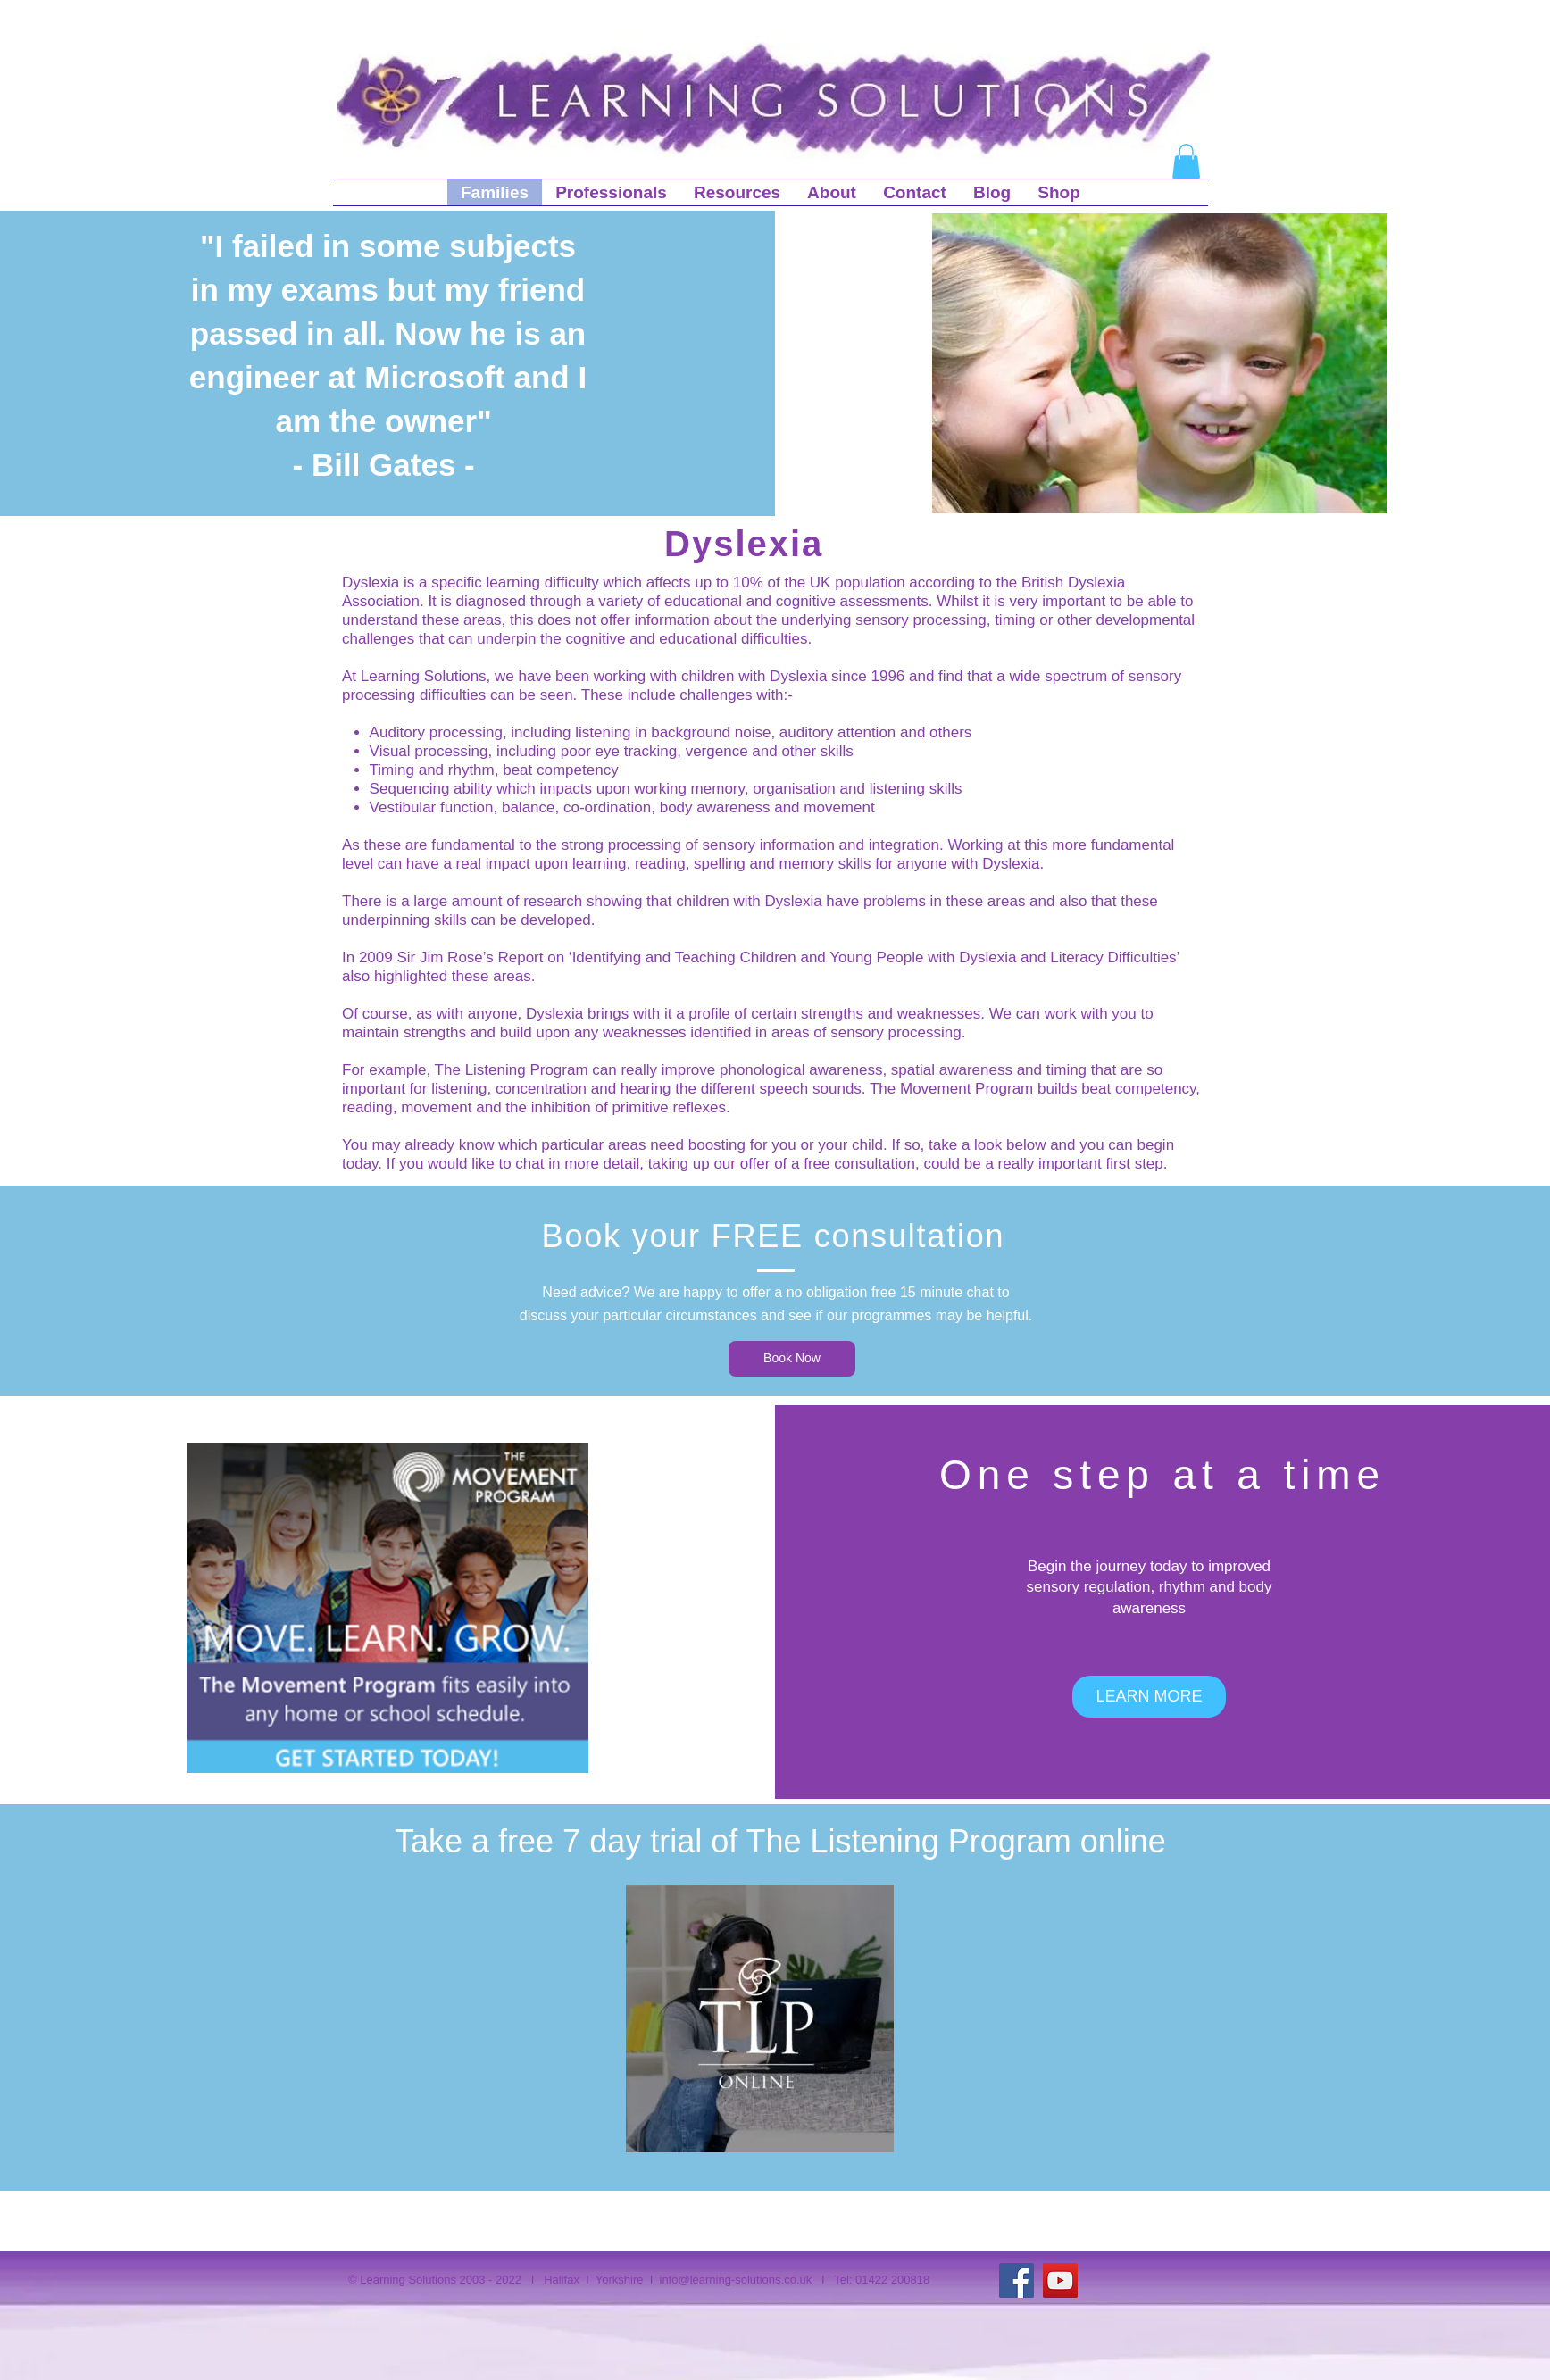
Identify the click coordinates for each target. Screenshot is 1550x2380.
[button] (1186, 161)
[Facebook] (1016, 2280)
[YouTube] (1060, 2280)
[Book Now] (792, 1359)
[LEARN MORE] (1149, 1697)
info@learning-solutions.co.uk (736, 2279)
